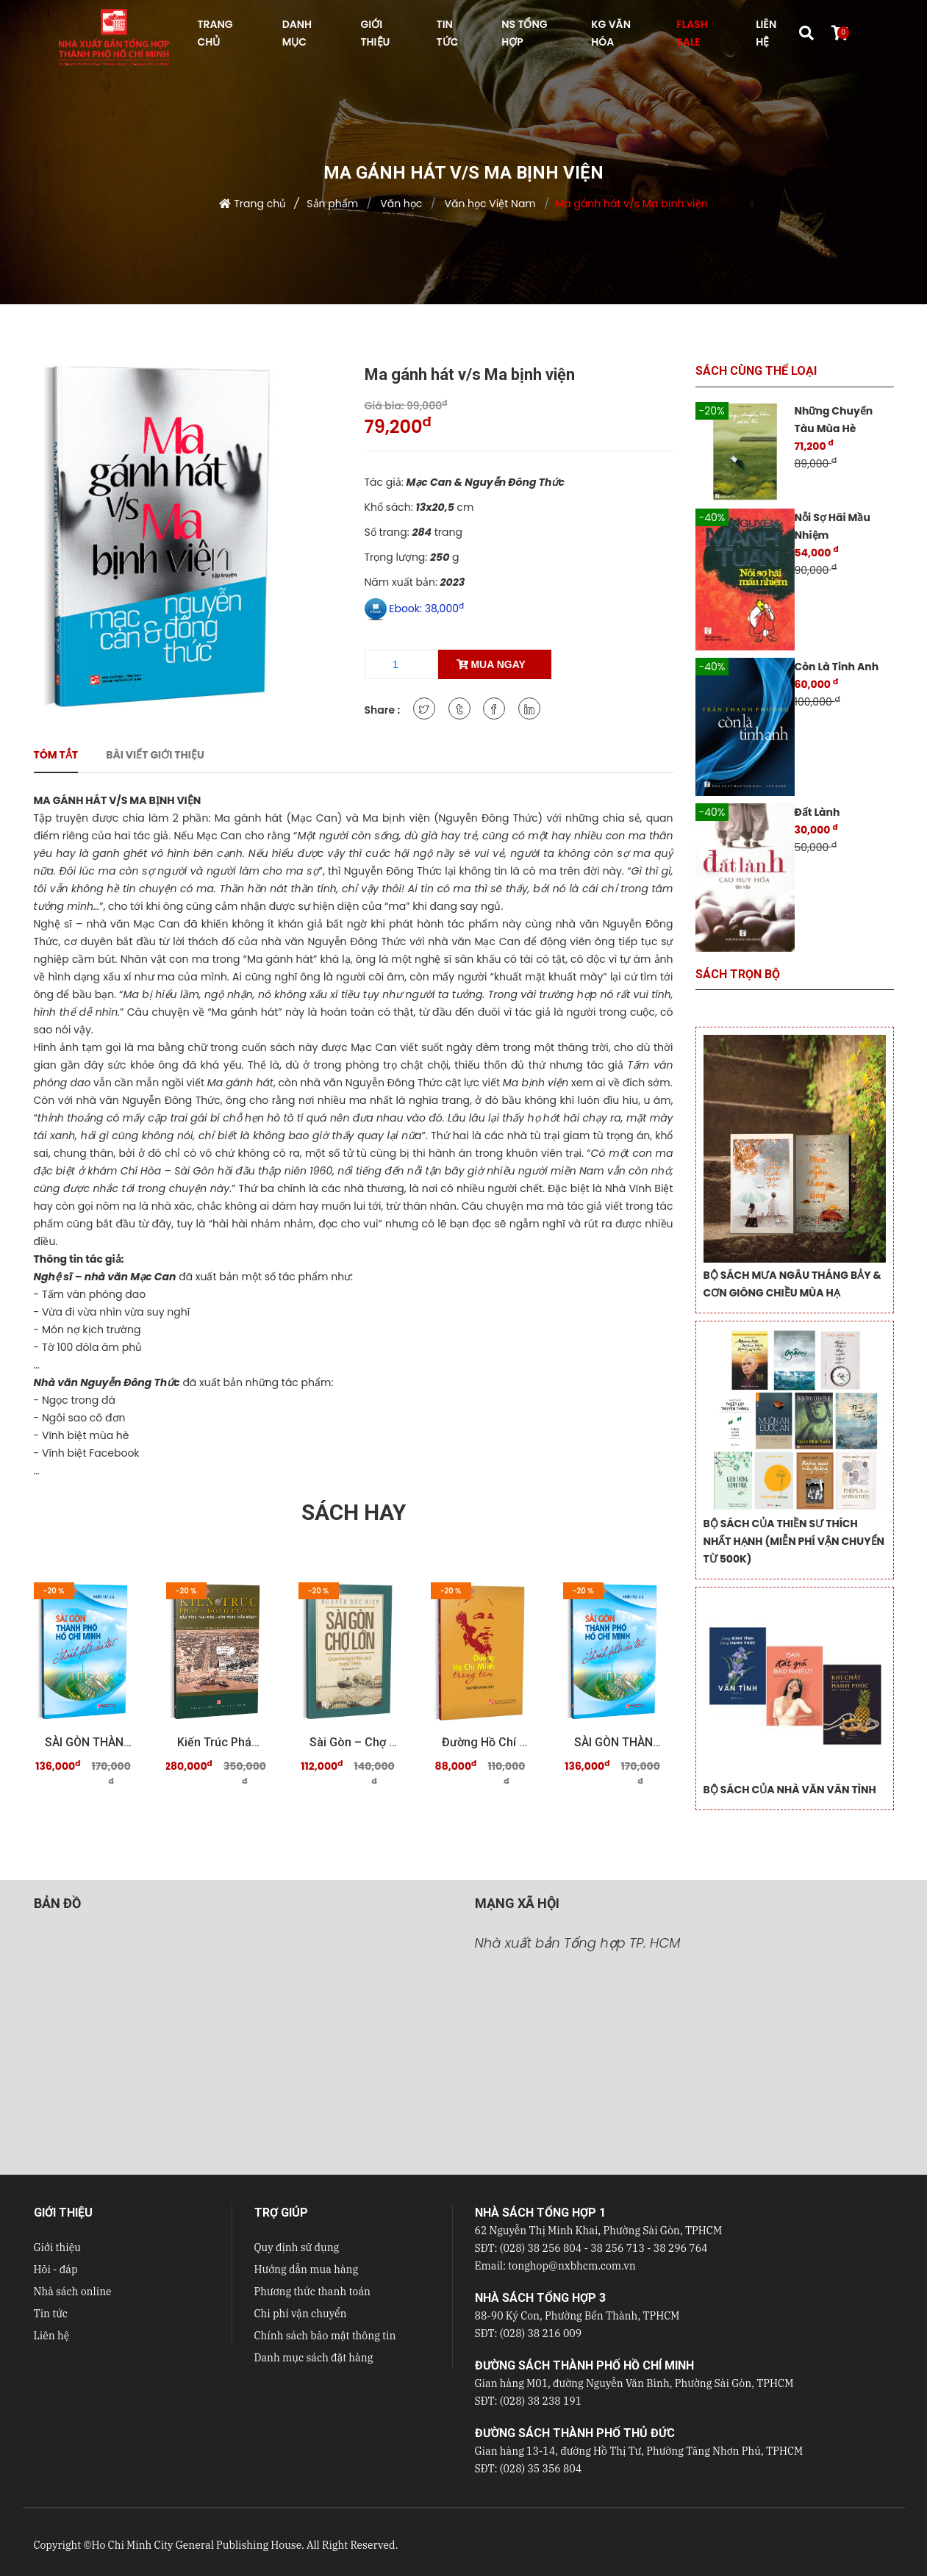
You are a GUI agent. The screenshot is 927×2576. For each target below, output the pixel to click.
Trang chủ (260, 203)
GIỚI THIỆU (375, 33)
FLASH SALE (691, 33)
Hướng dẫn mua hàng (306, 2269)
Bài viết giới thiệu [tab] (155, 754)
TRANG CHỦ (215, 33)
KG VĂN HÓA (611, 33)
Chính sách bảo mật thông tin (325, 2335)
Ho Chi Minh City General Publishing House (196, 2545)
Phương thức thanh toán (312, 2291)
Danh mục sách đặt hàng (313, 2357)
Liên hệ (52, 2335)
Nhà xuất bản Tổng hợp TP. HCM (578, 1943)
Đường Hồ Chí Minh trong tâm (486, 1742)
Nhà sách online (73, 2291)
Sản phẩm (332, 203)
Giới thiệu (57, 2247)
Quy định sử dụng (297, 2247)
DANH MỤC (297, 33)
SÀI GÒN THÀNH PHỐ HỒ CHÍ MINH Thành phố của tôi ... (89, 1742)
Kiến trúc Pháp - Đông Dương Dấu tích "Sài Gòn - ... (221, 1742)
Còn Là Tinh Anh (837, 666)
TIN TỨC (448, 33)
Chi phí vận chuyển (300, 2313)
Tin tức (51, 2313)
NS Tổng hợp (524, 33)
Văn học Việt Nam (489, 203)
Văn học (399, 203)
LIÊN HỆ (766, 33)
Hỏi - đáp (56, 2269)
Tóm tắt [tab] (56, 754)
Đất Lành (817, 812)
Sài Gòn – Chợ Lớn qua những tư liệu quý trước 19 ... (353, 1742)
